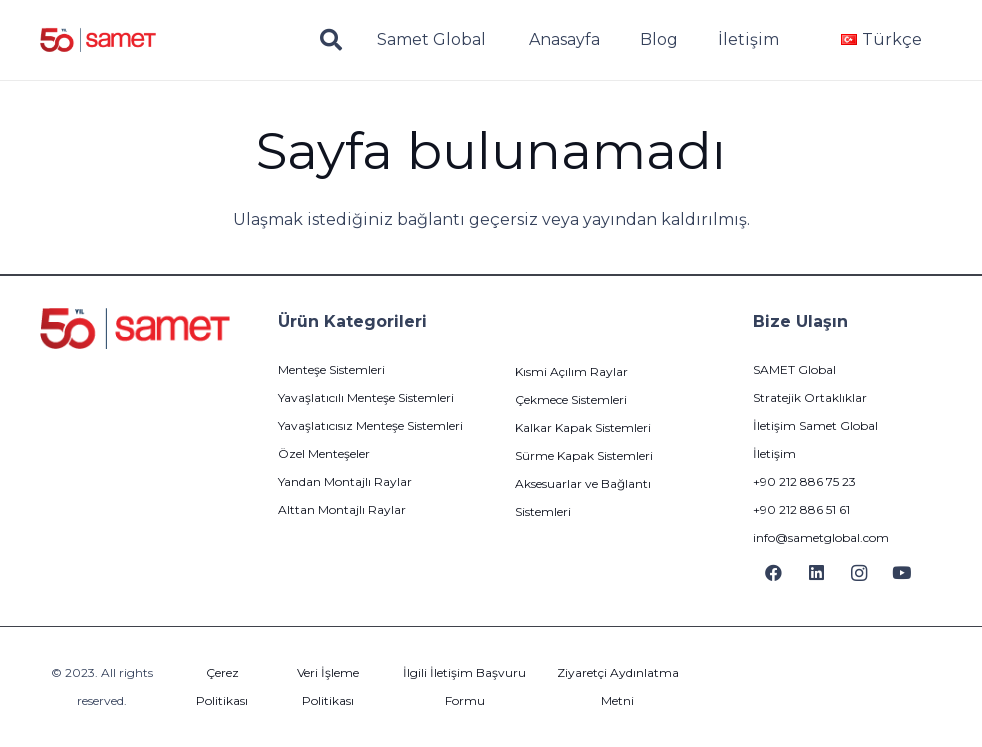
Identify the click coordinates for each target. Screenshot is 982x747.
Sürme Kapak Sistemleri (584, 455)
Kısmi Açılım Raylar (571, 371)
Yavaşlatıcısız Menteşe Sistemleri (370, 425)
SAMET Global (794, 369)
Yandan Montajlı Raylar (345, 481)
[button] (331, 40)
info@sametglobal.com (821, 537)
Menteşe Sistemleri (331, 369)
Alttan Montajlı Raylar (342, 509)
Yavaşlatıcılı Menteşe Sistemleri (366, 397)
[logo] (98, 40)
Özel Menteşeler (324, 453)
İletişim (774, 453)
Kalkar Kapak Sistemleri (583, 427)
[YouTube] (901, 573)
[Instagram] (859, 573)
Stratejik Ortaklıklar (810, 397)
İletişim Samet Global (815, 425)
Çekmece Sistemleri (571, 399)
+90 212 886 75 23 (804, 481)
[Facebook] (774, 573)
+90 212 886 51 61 (801, 509)
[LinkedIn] (816, 573)
